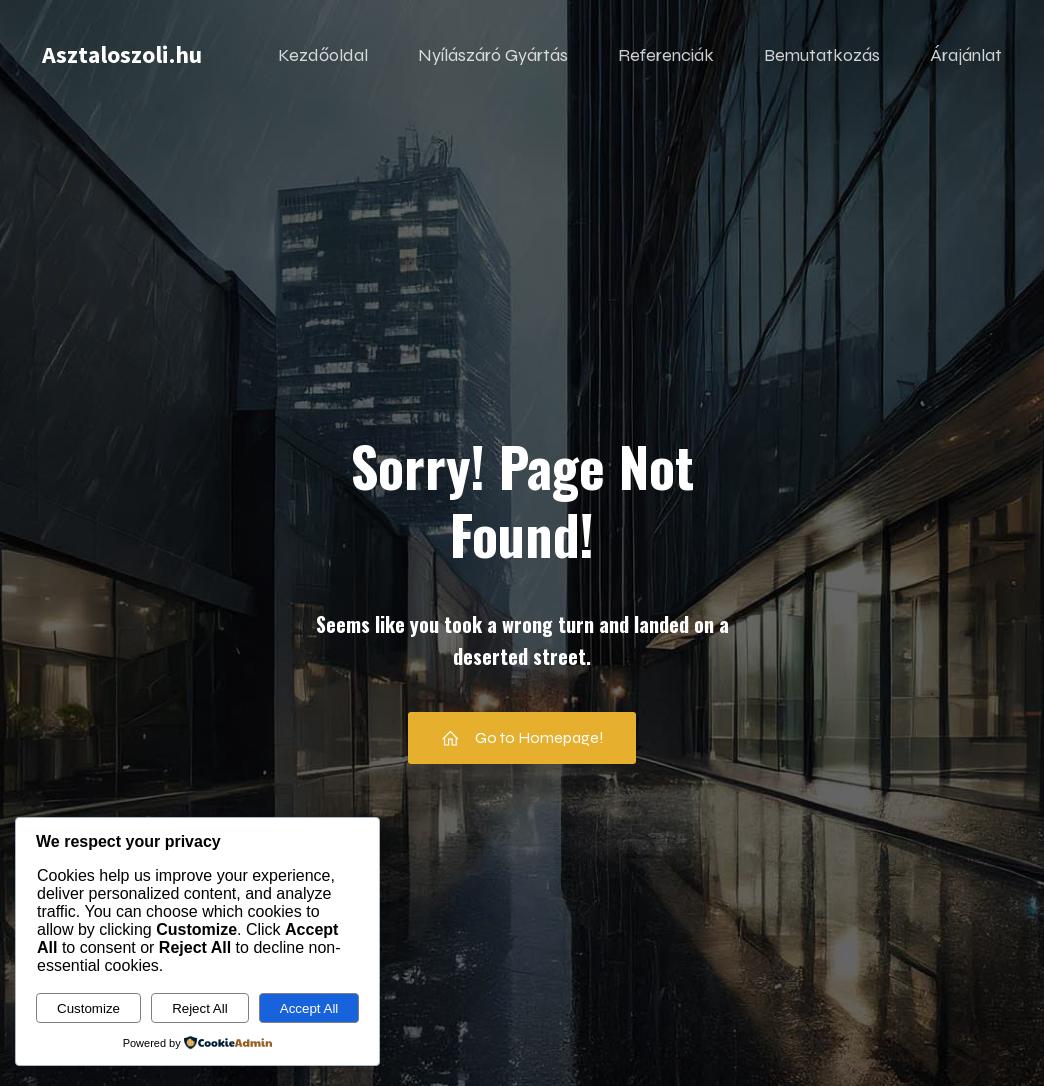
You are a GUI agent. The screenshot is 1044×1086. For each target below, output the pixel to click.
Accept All (309, 1008)
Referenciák (666, 55)
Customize (88, 1008)
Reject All (200, 1008)
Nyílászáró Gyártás (493, 55)
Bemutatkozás (822, 55)
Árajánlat (966, 55)
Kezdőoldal (323, 55)
